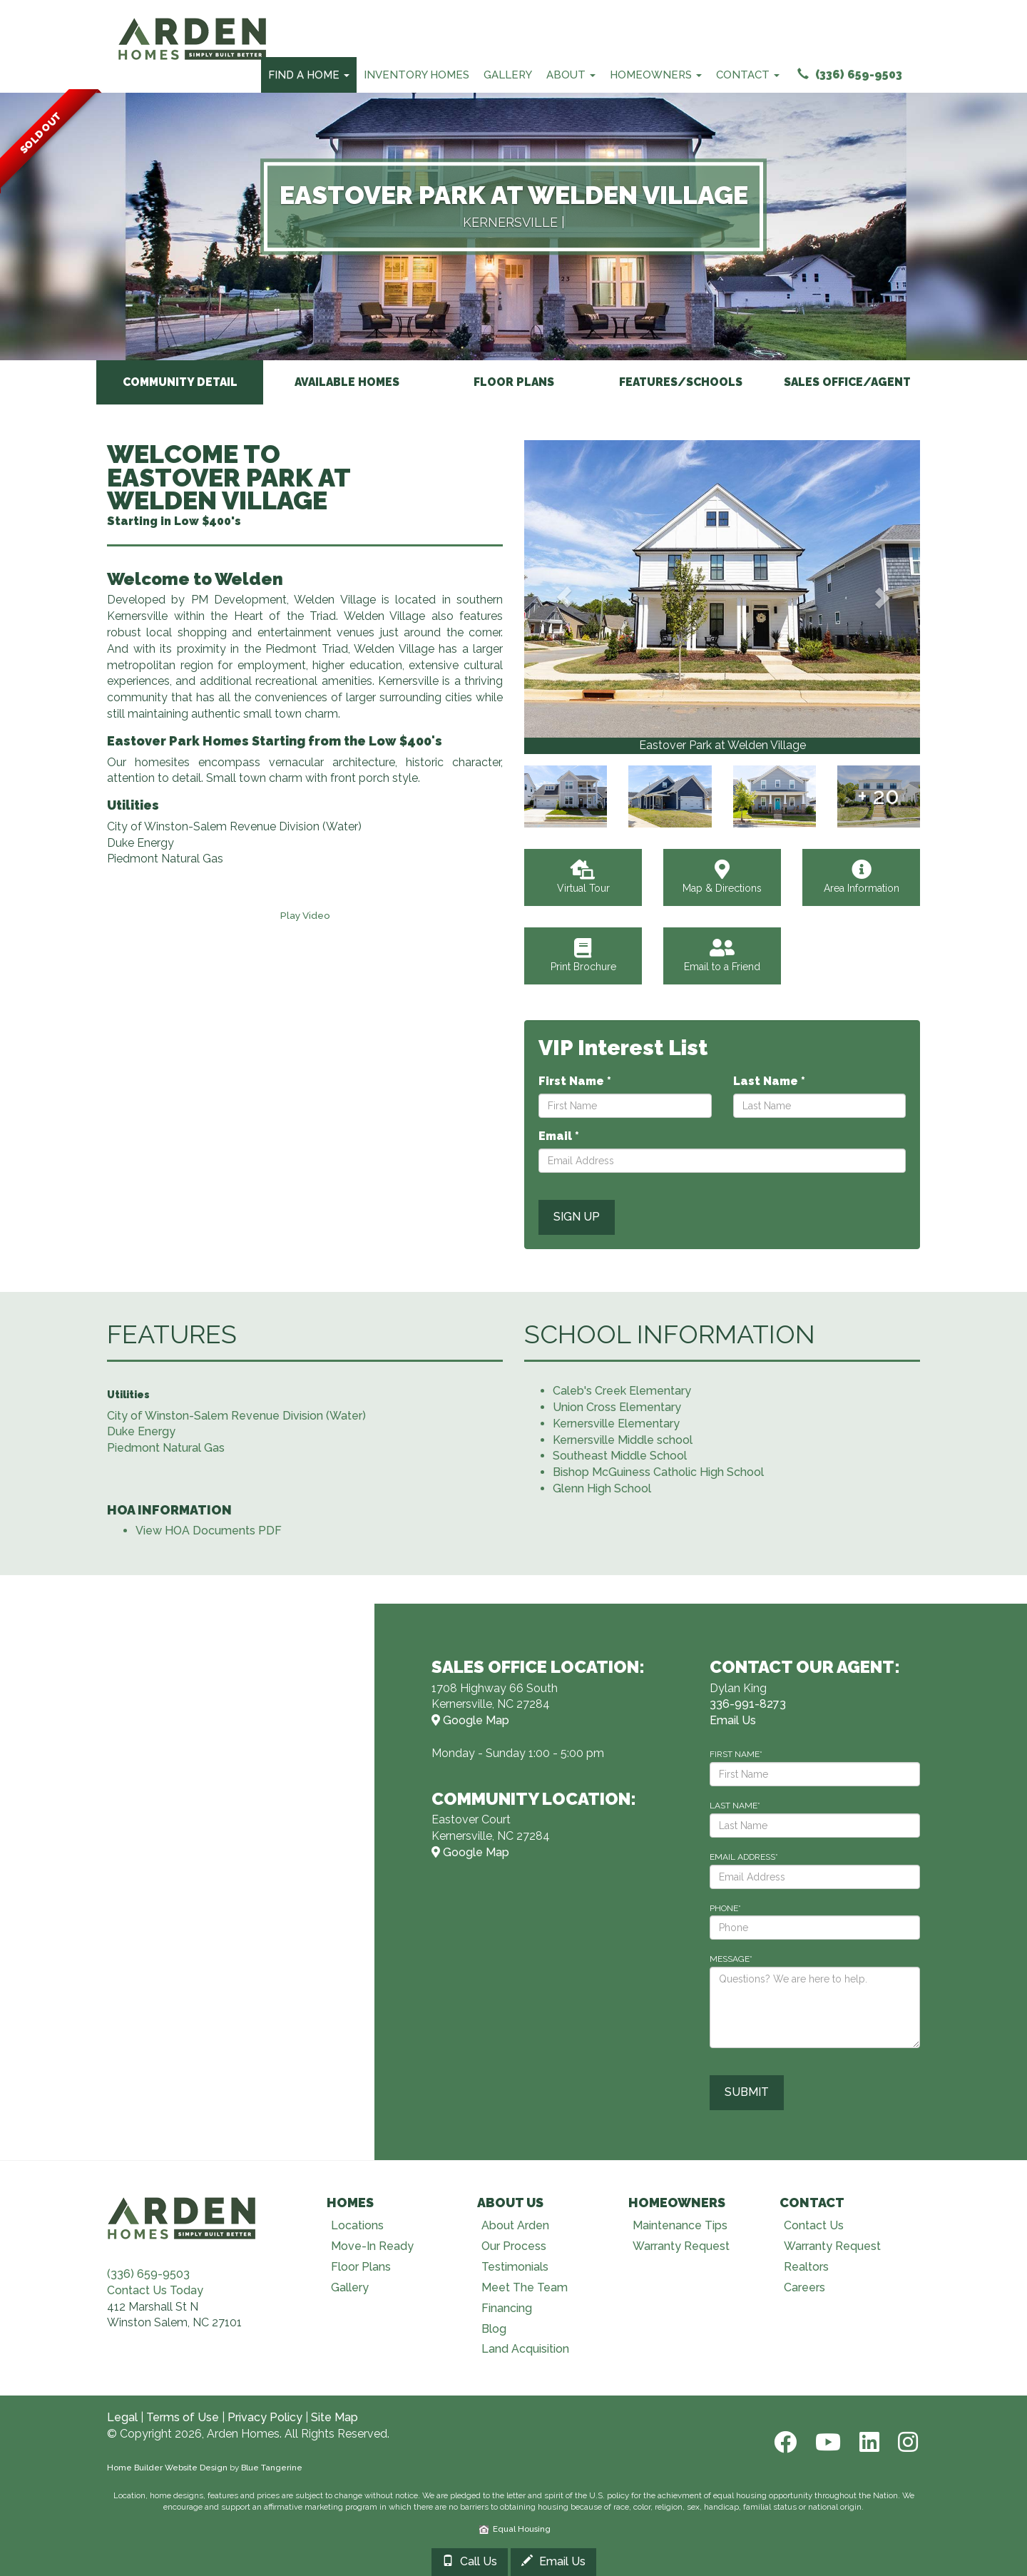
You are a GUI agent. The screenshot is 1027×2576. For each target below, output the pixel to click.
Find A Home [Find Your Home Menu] (308, 74)
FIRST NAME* (736, 1754)
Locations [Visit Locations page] (357, 2226)
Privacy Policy (265, 2418)
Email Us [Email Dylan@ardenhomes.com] (733, 1721)
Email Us (553, 2561)
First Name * (574, 1082)
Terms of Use (182, 2418)
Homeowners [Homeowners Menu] (656, 74)
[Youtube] (826, 2443)
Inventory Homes (416, 74)
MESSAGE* (731, 1960)
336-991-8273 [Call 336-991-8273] (748, 1704)
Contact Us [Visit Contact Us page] (814, 2226)
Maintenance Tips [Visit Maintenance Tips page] (680, 2226)
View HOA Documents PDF (209, 1531)
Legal (122, 2418)
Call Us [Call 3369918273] (469, 2561)
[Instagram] (903, 2443)
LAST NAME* (735, 1806)
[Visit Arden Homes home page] (182, 2216)
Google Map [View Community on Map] (470, 1852)
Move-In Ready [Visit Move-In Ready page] (372, 2247)
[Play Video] (305, 915)
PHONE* (725, 1908)
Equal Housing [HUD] (515, 2529)
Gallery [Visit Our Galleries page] (350, 2287)
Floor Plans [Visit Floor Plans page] (361, 2267)
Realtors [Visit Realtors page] (806, 2267)
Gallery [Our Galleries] (508, 74)
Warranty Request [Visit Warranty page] (681, 2247)
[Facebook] (783, 2443)
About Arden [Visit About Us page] (515, 2226)
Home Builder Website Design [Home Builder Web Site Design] (167, 2468)
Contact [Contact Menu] (748, 74)
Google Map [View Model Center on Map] (470, 1721)
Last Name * (769, 1082)
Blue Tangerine (271, 2468)
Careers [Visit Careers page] (804, 2287)
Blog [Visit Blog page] (493, 2329)
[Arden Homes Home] (192, 18)
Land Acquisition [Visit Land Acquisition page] (525, 2349)
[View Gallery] (722, 589)
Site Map (334, 2418)
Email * (558, 1136)
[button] (563, 597)
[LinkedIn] (868, 2443)
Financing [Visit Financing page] (506, 2308)
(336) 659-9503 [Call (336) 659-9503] (849, 74)
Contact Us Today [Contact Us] (155, 2290)
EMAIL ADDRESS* (744, 1857)
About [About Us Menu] (571, 74)
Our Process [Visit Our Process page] (513, 2247)
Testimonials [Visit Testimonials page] (514, 2267)
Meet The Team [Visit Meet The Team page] (524, 2287)
